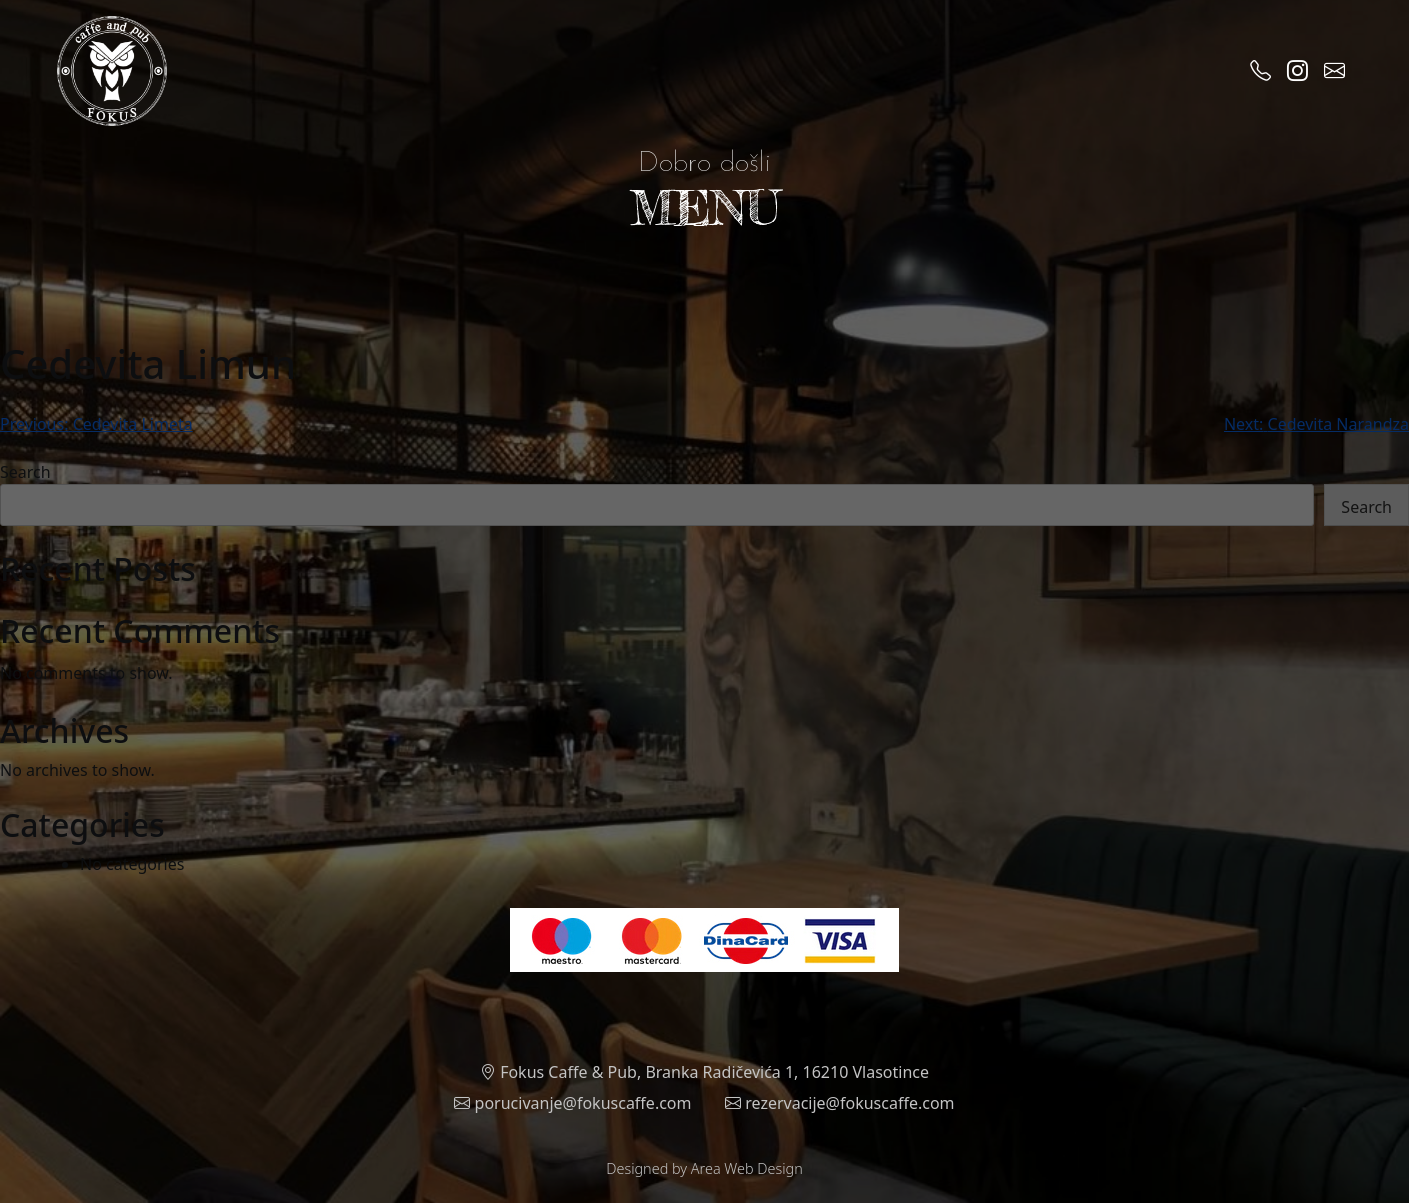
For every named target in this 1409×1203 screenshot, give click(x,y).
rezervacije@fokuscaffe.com (840, 1103)
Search (25, 472)
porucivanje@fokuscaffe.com (572, 1103)
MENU (705, 207)
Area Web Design (747, 1168)
